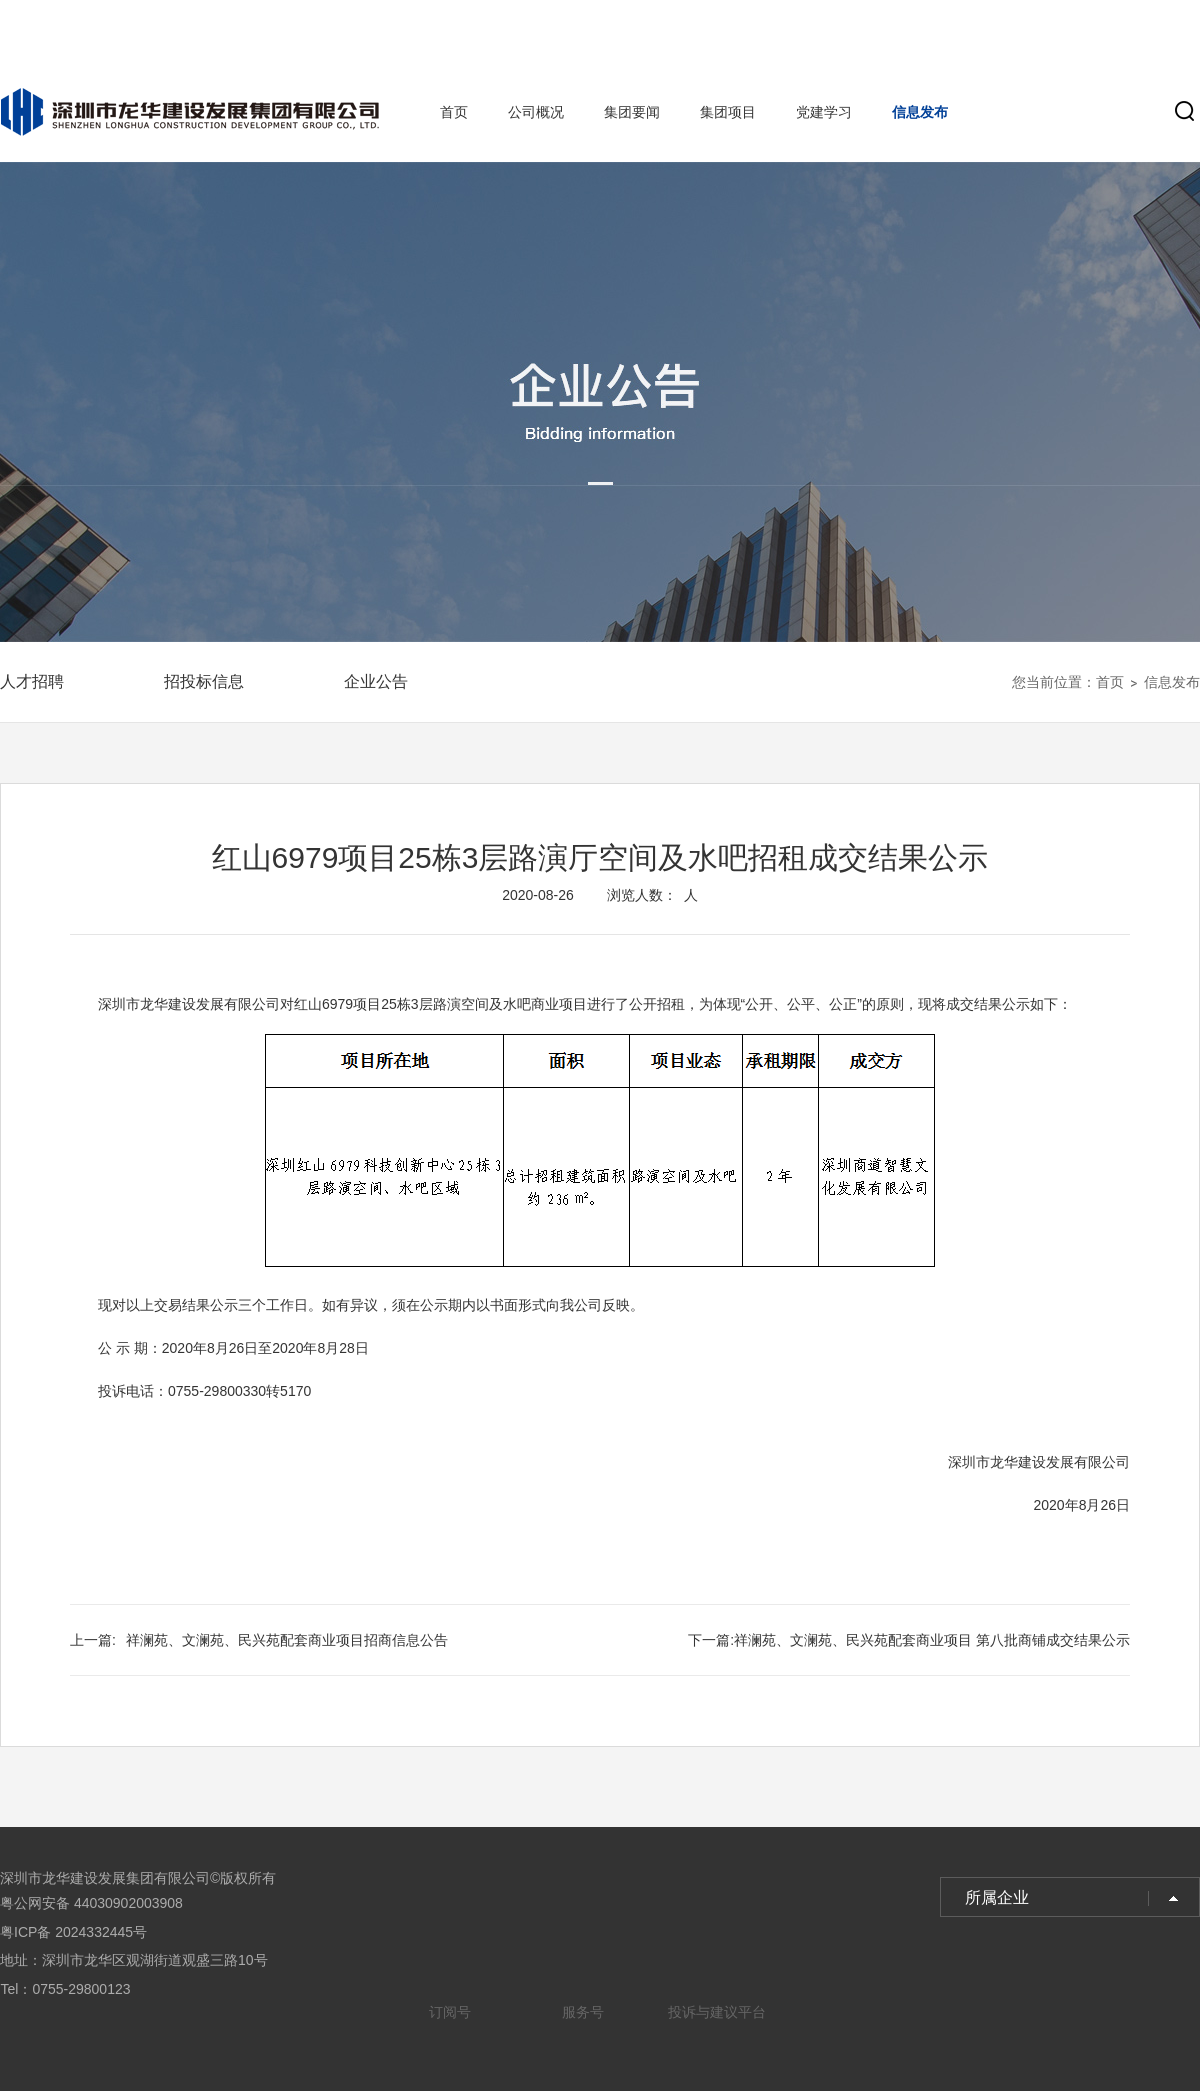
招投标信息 (204, 681)
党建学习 (824, 112)
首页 (454, 112)
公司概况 (536, 112)
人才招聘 (32, 681)
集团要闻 (632, 112)
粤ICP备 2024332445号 (73, 1932)
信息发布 (920, 112)
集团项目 (728, 112)
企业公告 (376, 681)
